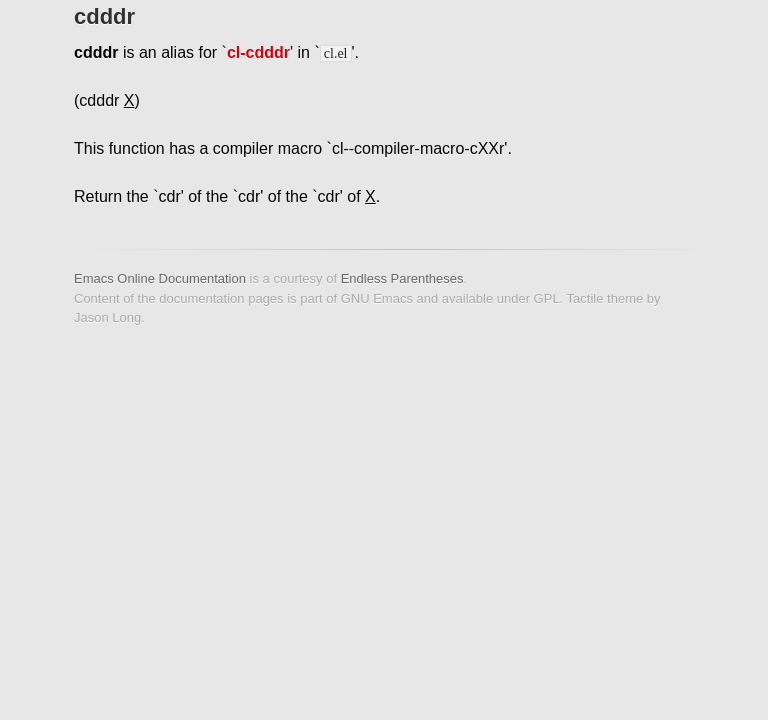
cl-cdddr (258, 52)
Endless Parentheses (402, 278)
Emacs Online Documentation (160, 278)
